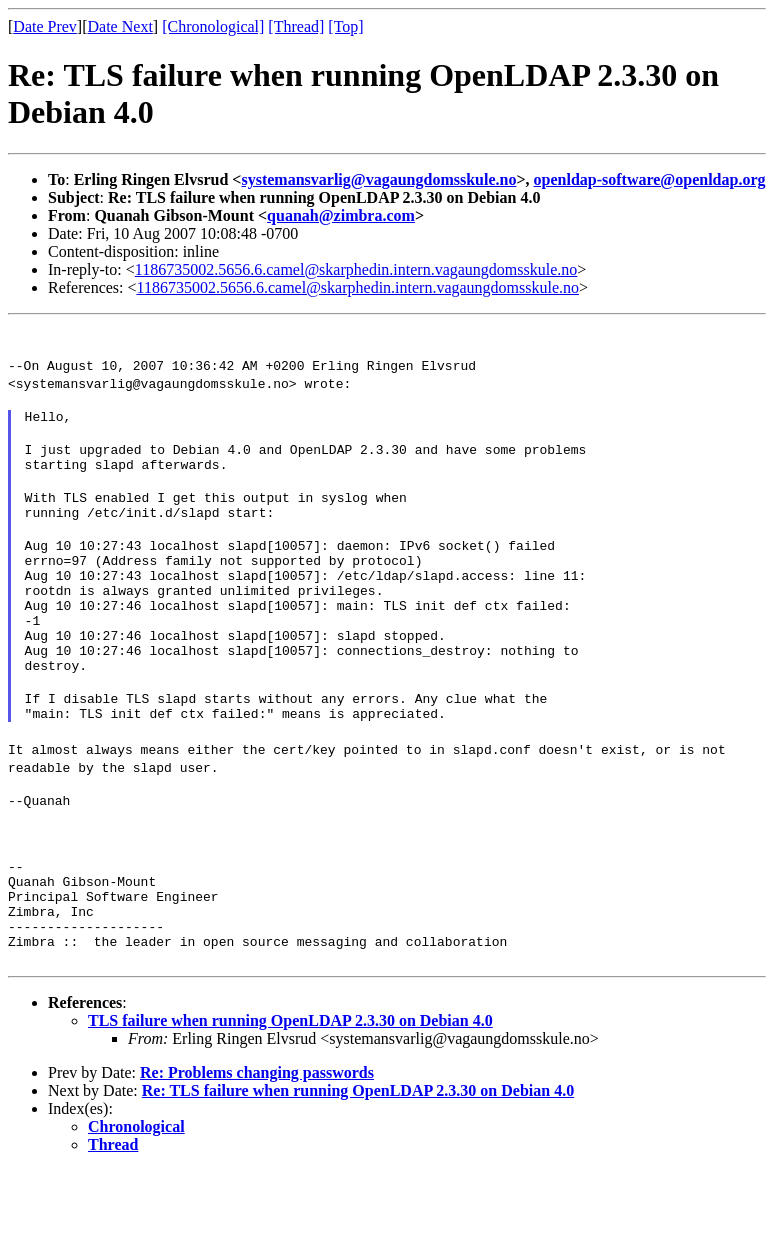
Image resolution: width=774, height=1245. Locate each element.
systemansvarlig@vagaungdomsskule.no (378, 179)
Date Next (120, 26)
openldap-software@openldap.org (650, 179)
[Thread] (296, 26)
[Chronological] (213, 26)
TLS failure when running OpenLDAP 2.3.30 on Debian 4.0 (290, 1095)
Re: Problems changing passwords (257, 1147)
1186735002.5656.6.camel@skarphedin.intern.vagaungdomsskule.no (356, 269)
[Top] (345, 26)
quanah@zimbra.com (341, 215)
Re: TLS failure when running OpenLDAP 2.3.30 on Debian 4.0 (358, 1165)
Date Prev (45, 26)
